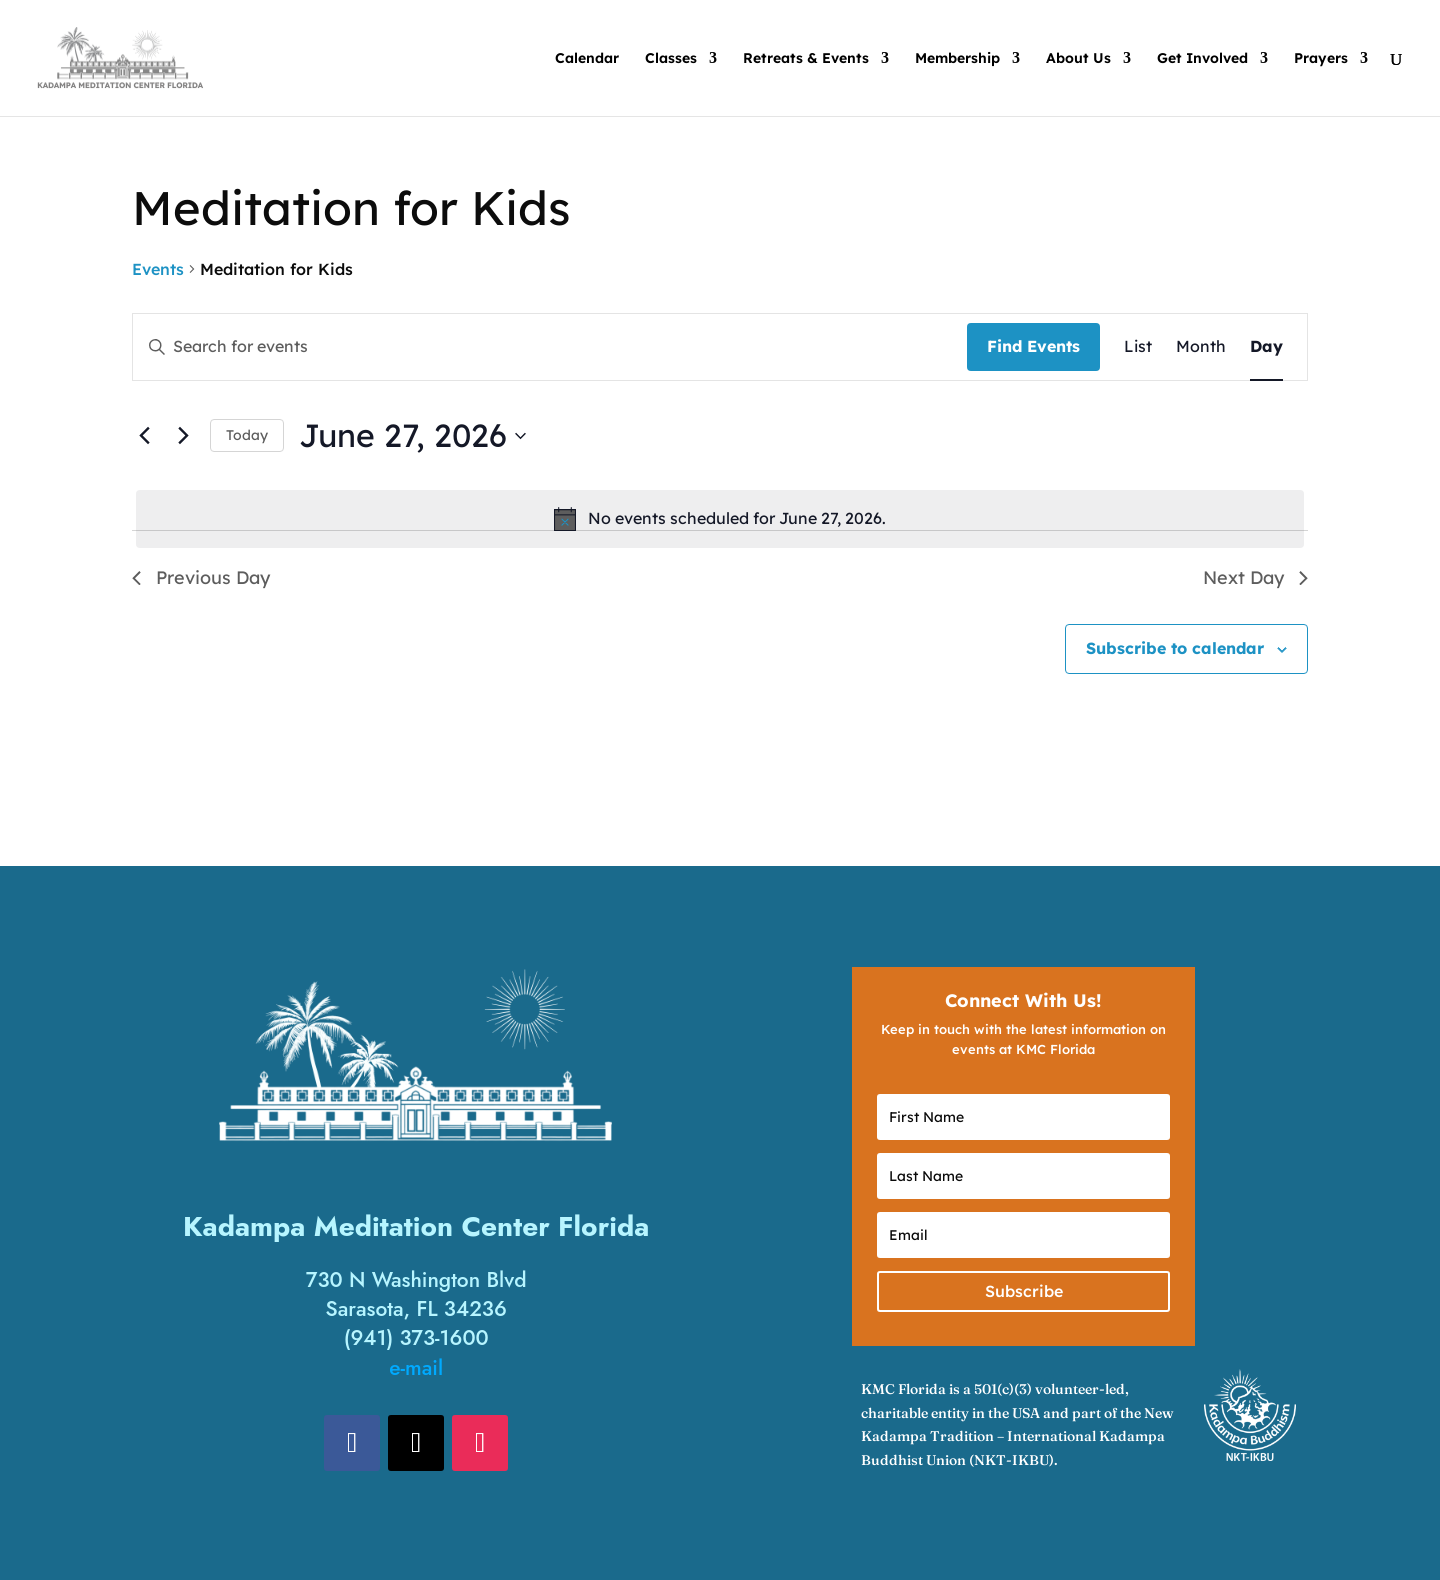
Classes (671, 59)
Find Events (1033, 346)
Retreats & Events (806, 59)
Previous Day (201, 577)
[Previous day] (144, 436)
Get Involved (1202, 59)
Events (158, 269)
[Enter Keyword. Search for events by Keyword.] (550, 347)
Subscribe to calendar (1175, 648)
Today (247, 435)
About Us (1078, 59)
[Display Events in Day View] (1266, 347)
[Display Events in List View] (1138, 347)
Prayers (1321, 59)
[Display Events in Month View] (1201, 347)
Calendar (587, 59)
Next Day (1255, 577)
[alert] (720, 519)
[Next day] (183, 436)
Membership (957, 59)
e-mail (416, 1368)
